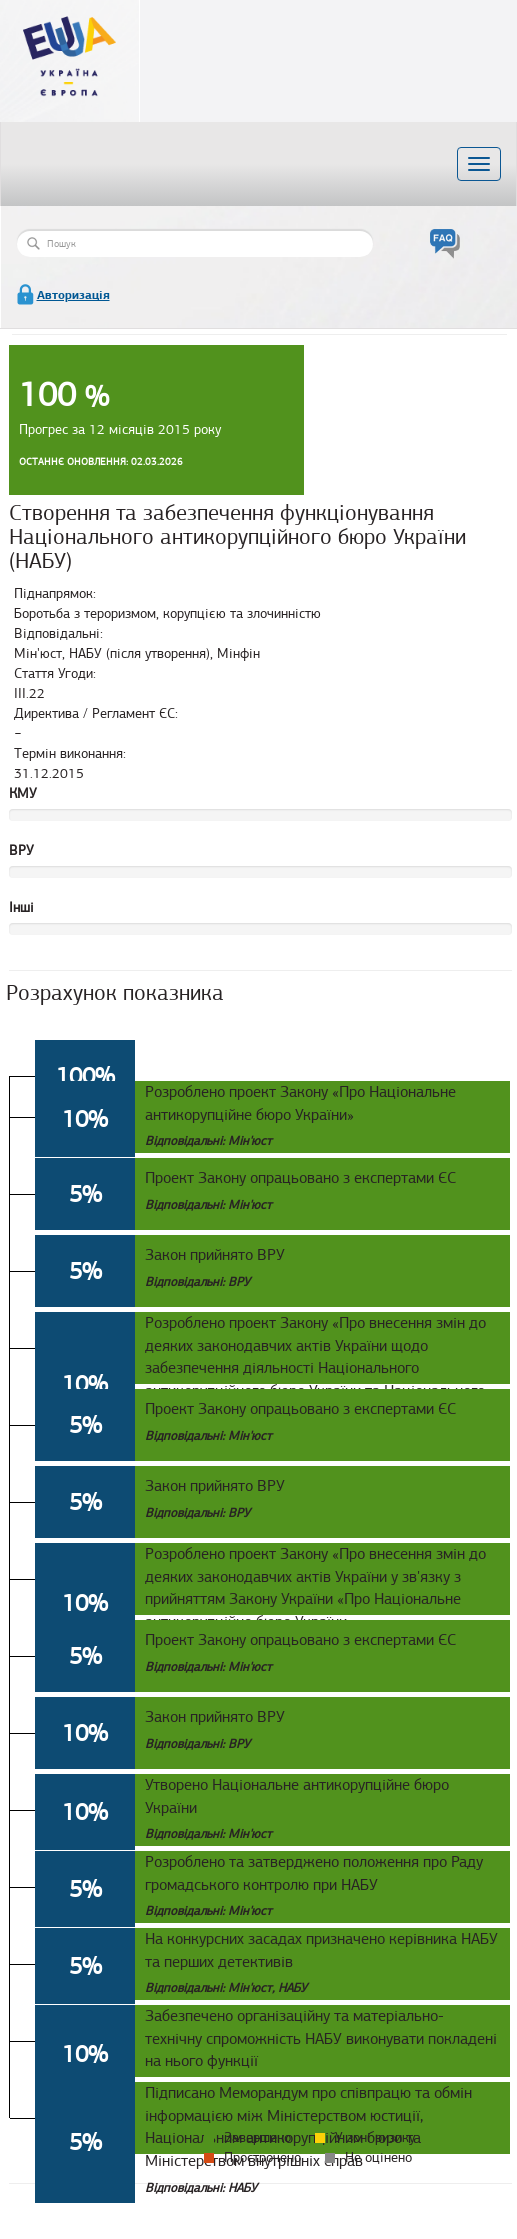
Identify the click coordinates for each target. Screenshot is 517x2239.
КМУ (23, 793)
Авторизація (73, 295)
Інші (21, 907)
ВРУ (21, 850)
